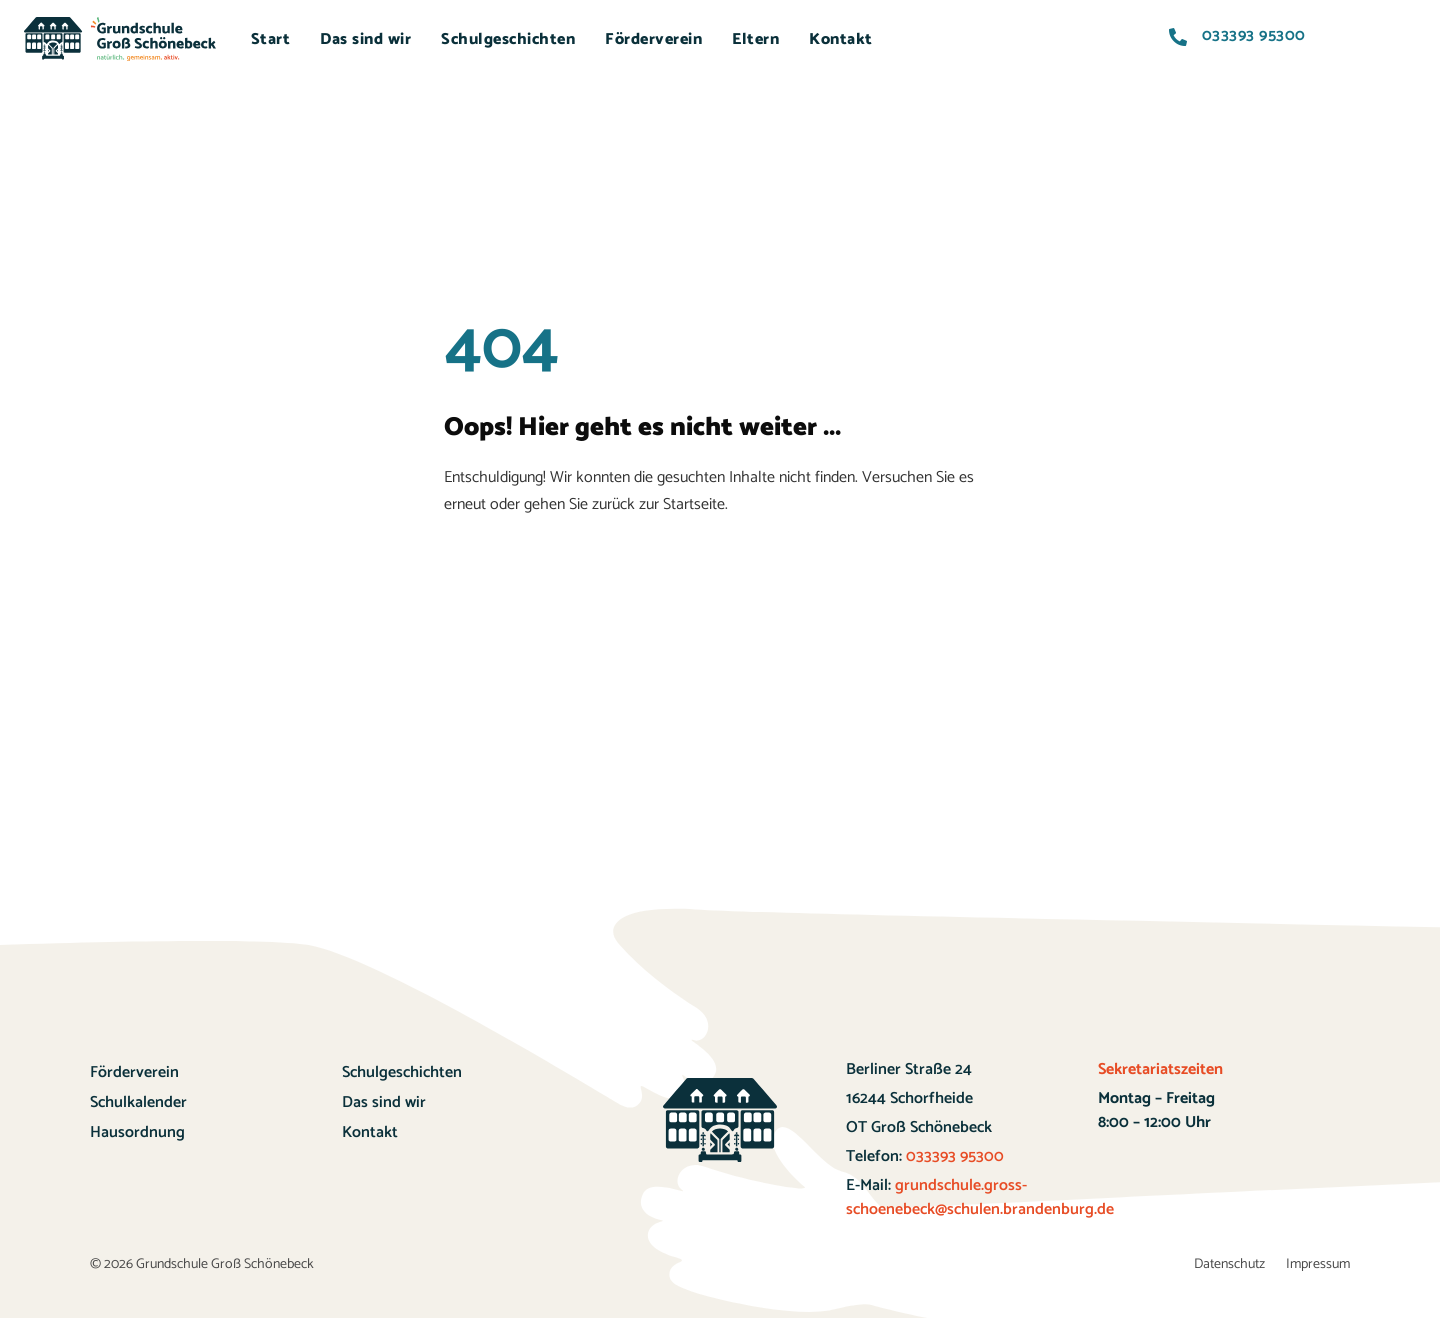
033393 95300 (953, 1156)
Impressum (1318, 1264)
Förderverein (653, 39)
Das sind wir (365, 39)
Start (271, 39)
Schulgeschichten (508, 39)
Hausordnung (137, 1132)
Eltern (755, 39)
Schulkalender (138, 1102)
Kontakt (841, 39)
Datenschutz (1230, 1264)
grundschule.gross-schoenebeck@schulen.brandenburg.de (980, 1197)
